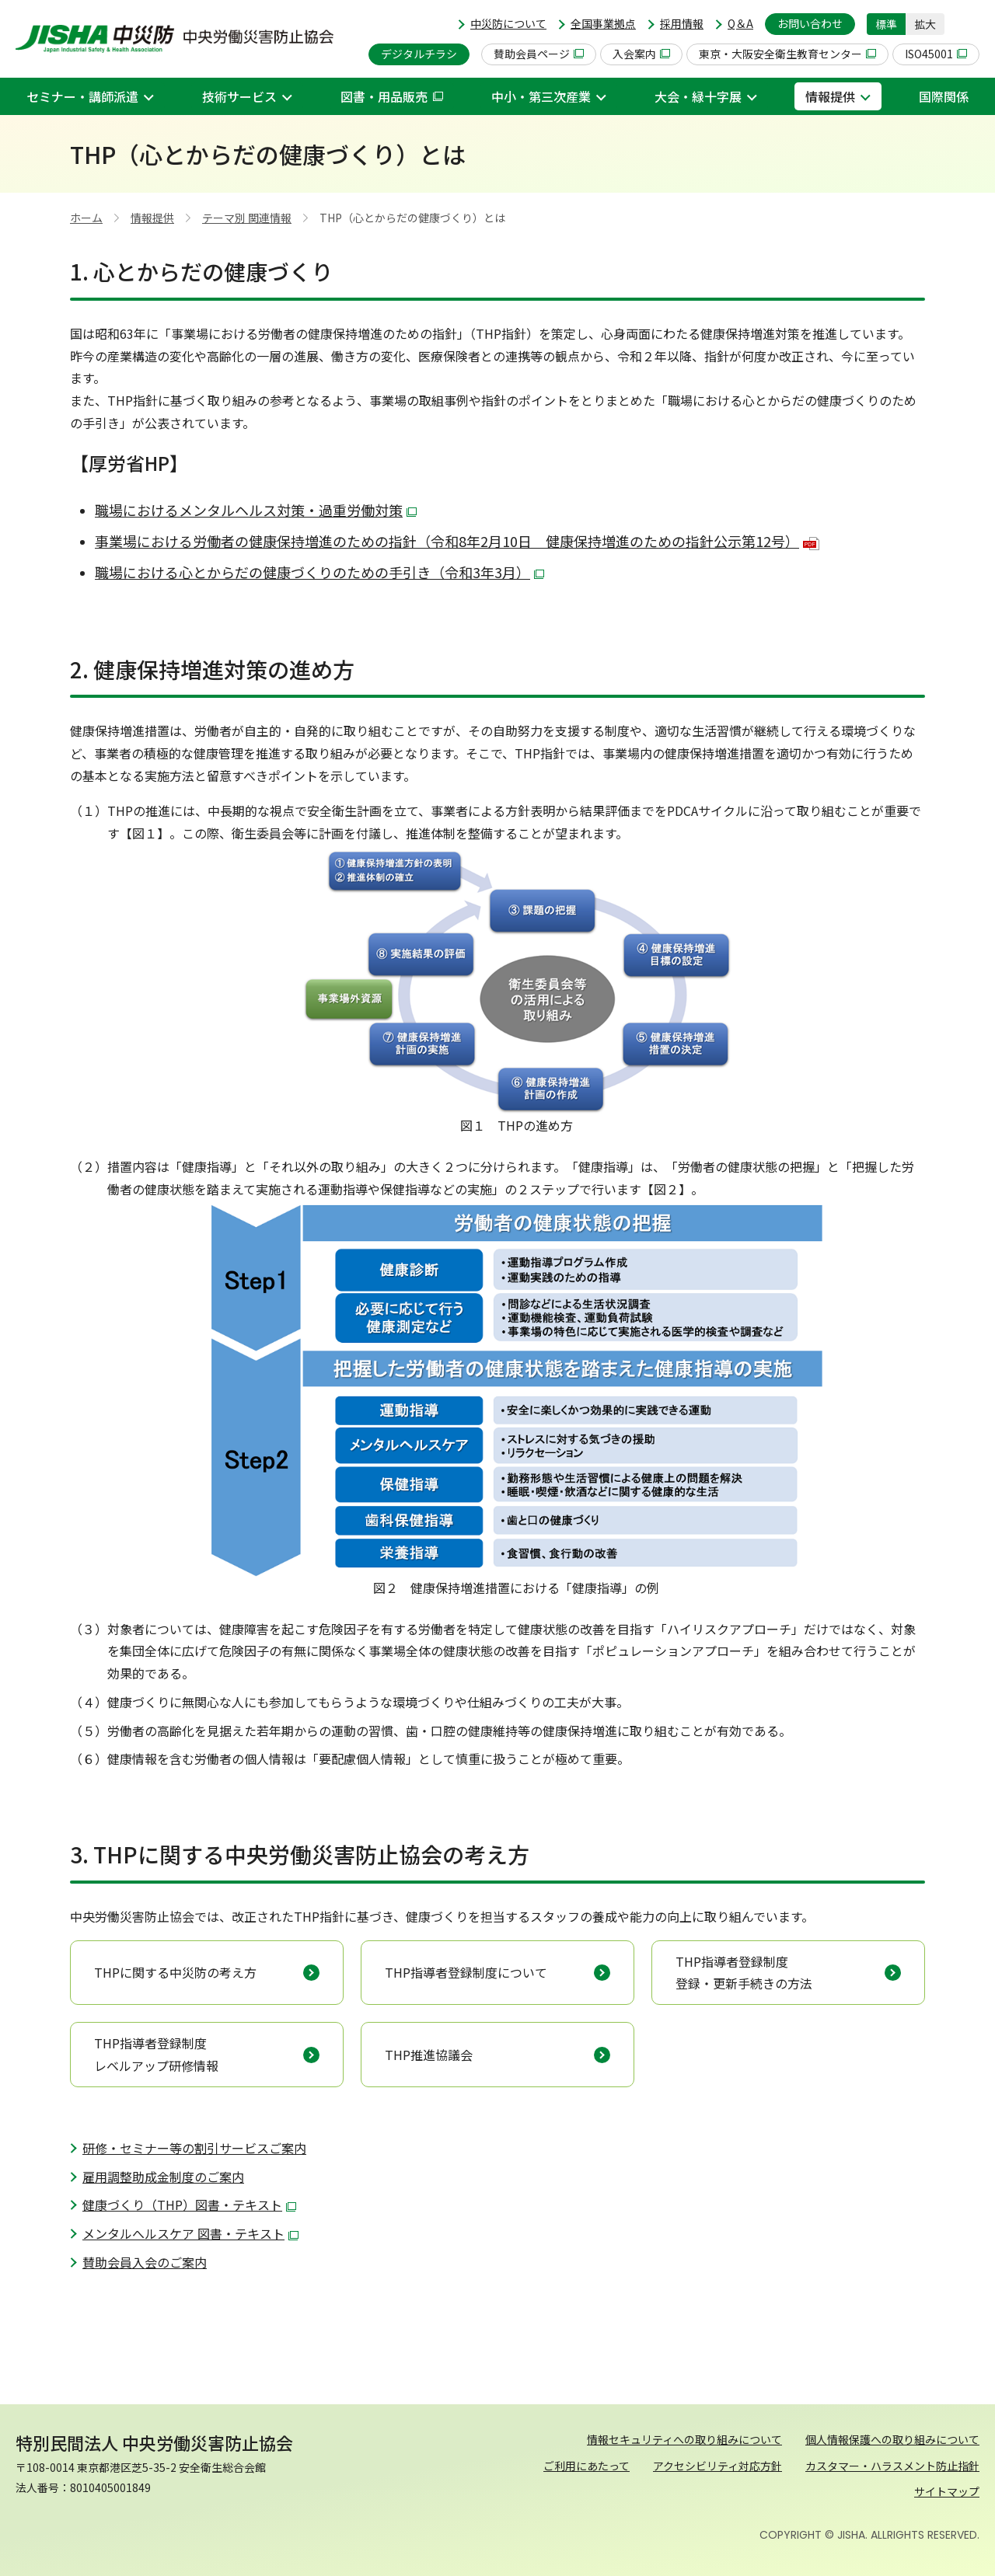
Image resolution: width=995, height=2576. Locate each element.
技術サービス (239, 96)
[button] (967, 24)
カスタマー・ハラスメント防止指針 (892, 2465)
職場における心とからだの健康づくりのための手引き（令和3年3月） (319, 572)
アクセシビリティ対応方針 (717, 2465)
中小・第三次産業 (541, 96)
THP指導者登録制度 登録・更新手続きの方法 (744, 1972)
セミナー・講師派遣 (82, 96)
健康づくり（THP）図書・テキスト (189, 2204)
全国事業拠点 (603, 23)
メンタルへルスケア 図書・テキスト (190, 2233)
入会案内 (641, 53)
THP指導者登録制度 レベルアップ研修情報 (156, 2054)
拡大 (925, 24)
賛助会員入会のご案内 (144, 2262)
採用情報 (681, 23)
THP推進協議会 (429, 2054)
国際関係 (944, 96)
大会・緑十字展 (698, 96)
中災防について (508, 23)
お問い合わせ (810, 23)
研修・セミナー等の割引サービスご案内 (194, 2148)
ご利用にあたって (586, 2465)
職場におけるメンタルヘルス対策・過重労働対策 (256, 510)
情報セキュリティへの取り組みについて (684, 2439)
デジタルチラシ (419, 53)
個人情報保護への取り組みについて (892, 2439)
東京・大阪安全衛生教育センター (787, 53)
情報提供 (830, 96)
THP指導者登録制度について (466, 1972)
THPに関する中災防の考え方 (175, 1972)
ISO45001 (936, 53)
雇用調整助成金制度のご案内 (163, 2176)
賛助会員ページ (539, 53)
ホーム (86, 217)
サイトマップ (946, 2491)
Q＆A (740, 23)
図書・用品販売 (391, 96)
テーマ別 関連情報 (247, 217)
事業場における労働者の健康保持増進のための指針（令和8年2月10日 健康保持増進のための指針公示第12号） (457, 541)
